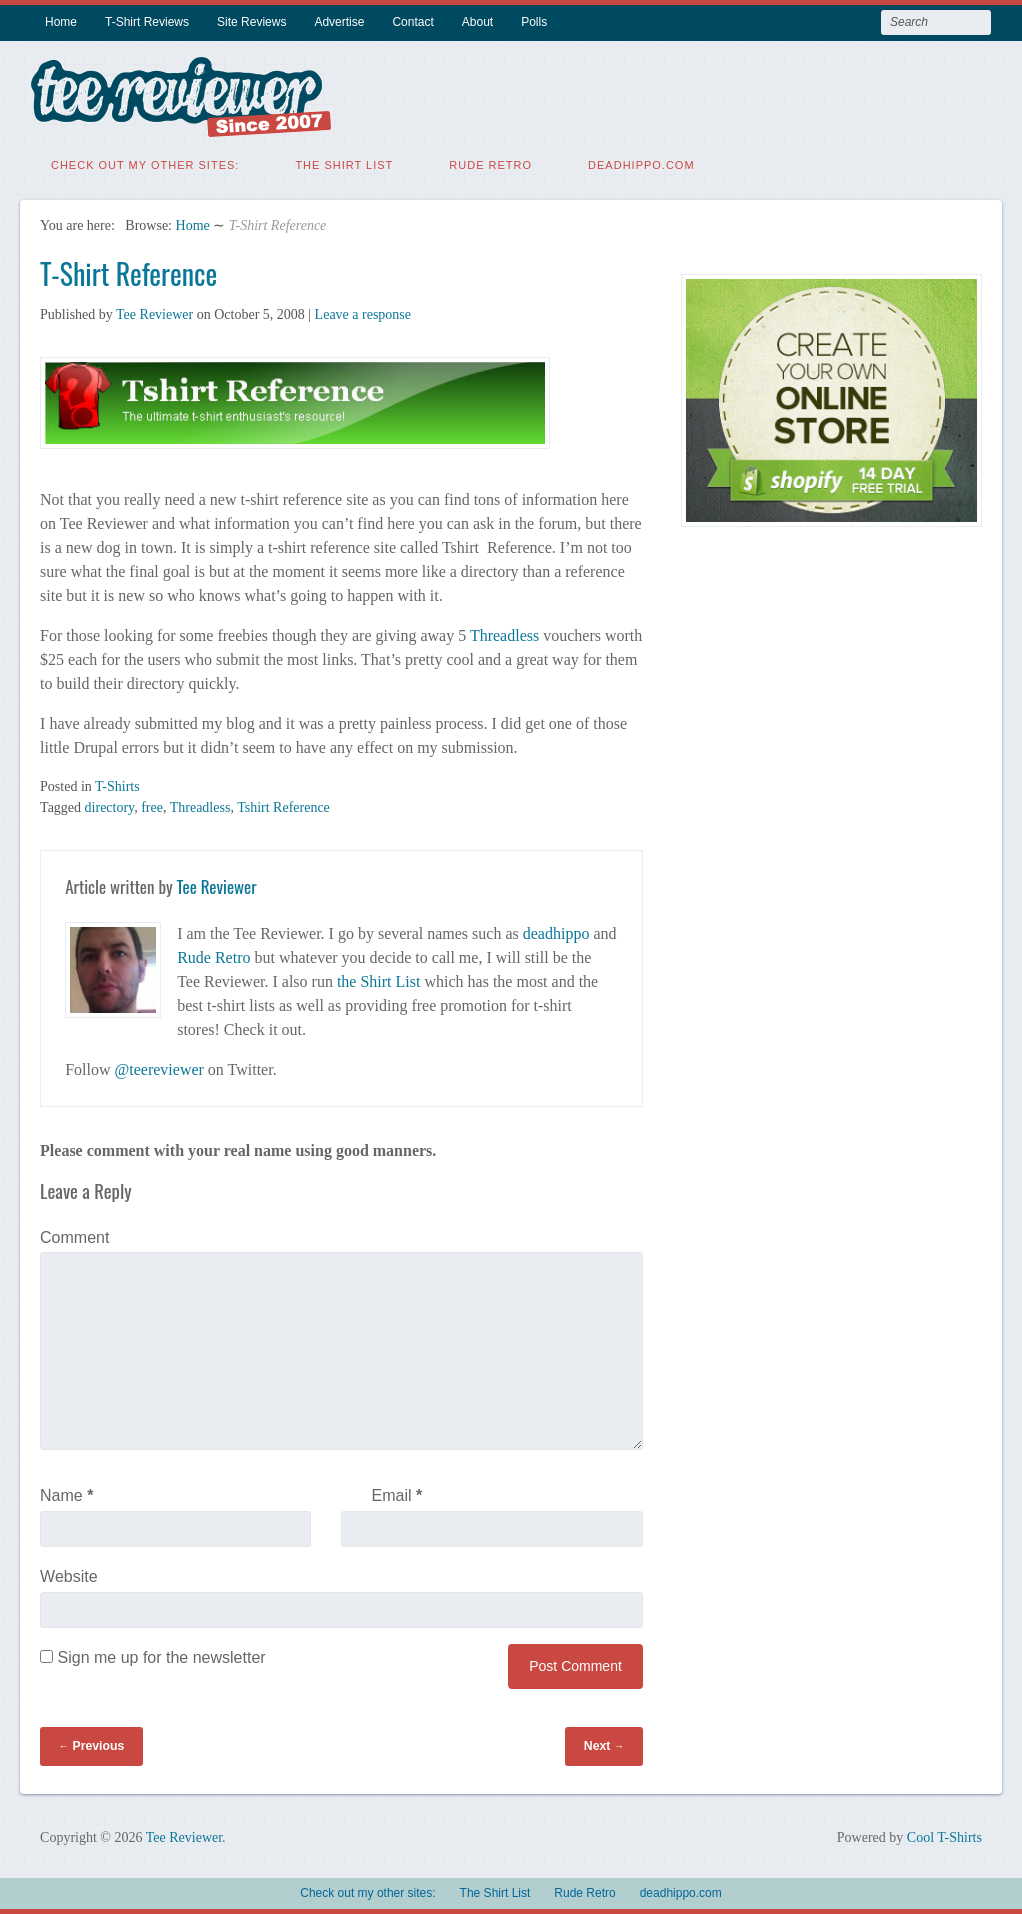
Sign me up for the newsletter (153, 1657)
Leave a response (363, 314)
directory (110, 807)
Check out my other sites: (145, 165)
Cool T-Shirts (944, 1837)
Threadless (506, 635)
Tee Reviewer (154, 314)
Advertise (339, 22)
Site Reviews (251, 22)
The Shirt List (344, 165)
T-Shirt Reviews (147, 22)
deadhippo (556, 933)
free (152, 807)
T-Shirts (117, 786)
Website (69, 1576)
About (477, 22)
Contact (412, 22)
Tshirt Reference (283, 807)
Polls (534, 22)
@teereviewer (159, 1069)
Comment (74, 1237)
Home (61, 22)
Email (397, 1495)
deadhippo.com (641, 165)
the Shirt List (379, 981)
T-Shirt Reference (128, 273)
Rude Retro (490, 165)
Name (66, 1495)
